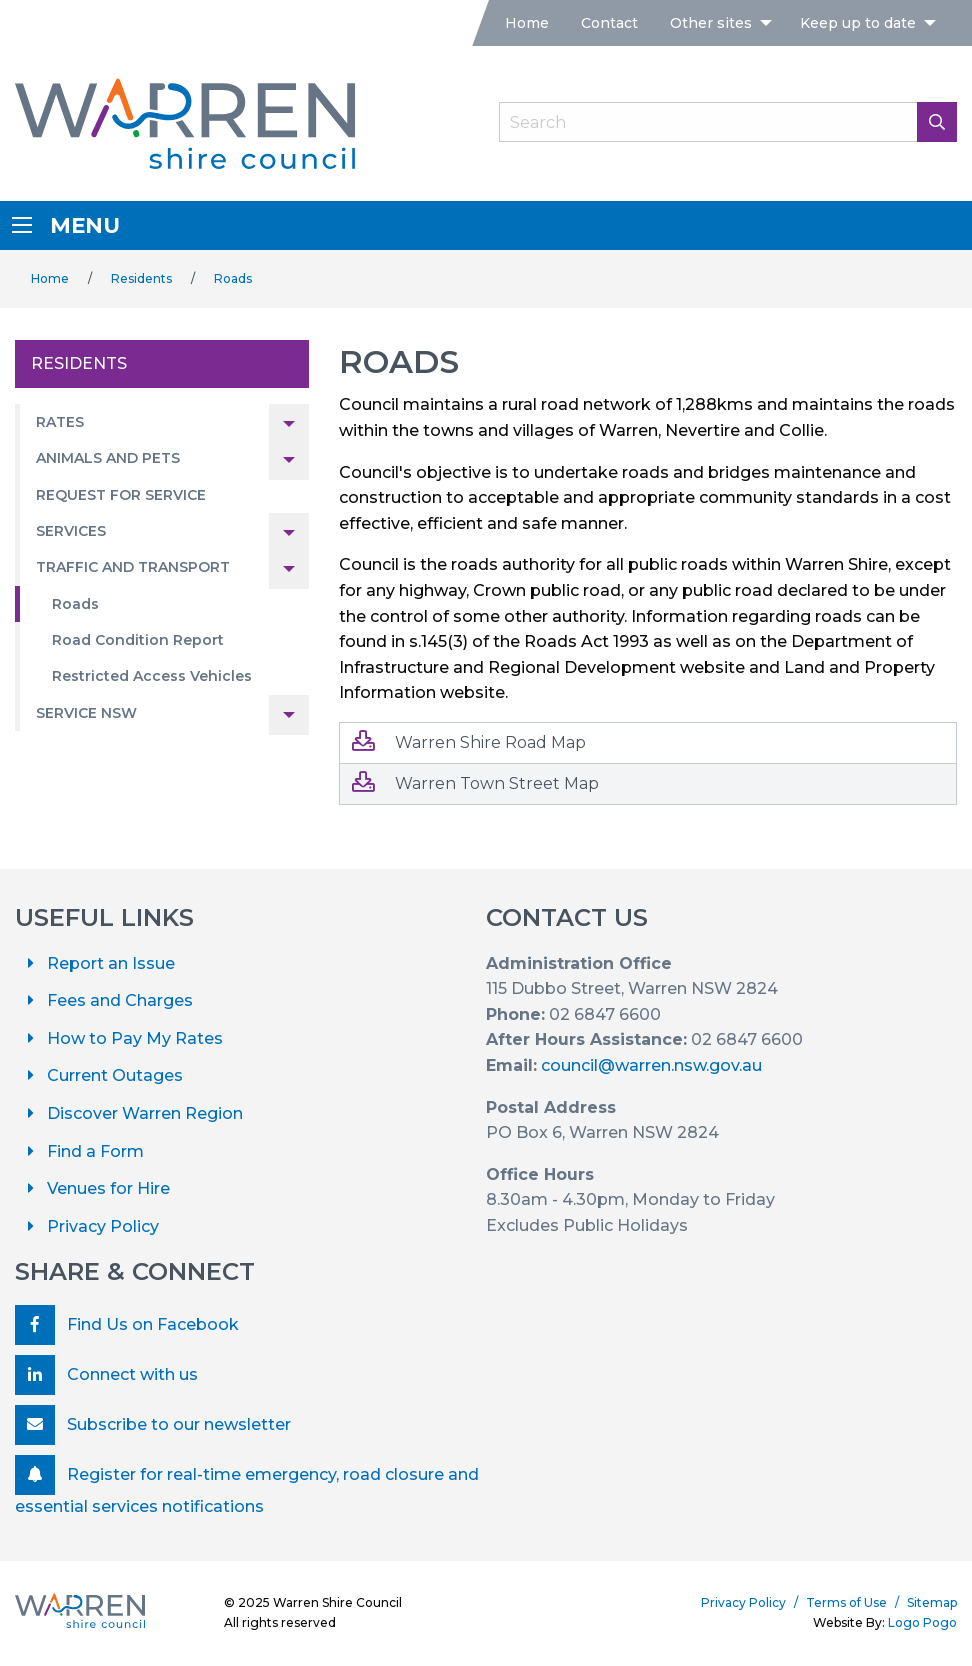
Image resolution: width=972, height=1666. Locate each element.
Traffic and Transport (133, 567)
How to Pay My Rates (135, 1038)
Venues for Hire (108, 1188)
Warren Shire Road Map (469, 741)
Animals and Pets (108, 458)
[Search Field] (728, 122)
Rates (60, 422)
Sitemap (932, 1602)
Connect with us (106, 1375)
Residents (141, 278)
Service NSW (86, 713)
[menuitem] (527, 23)
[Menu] (22, 225)
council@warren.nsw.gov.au (651, 1065)
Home (527, 23)
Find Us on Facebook (127, 1325)
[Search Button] (937, 122)
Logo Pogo (922, 1622)
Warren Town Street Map (475, 782)
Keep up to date (858, 23)
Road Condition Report (138, 640)
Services (71, 531)
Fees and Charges (120, 1000)
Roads (233, 278)
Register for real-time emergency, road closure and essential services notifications (247, 1485)
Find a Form (95, 1151)
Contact (609, 23)
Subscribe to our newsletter (153, 1425)
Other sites (711, 23)
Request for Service (121, 495)
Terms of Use (846, 1602)
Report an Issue (111, 963)
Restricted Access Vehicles (152, 676)
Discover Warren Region (145, 1113)
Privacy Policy (103, 1226)
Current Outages (115, 1075)
